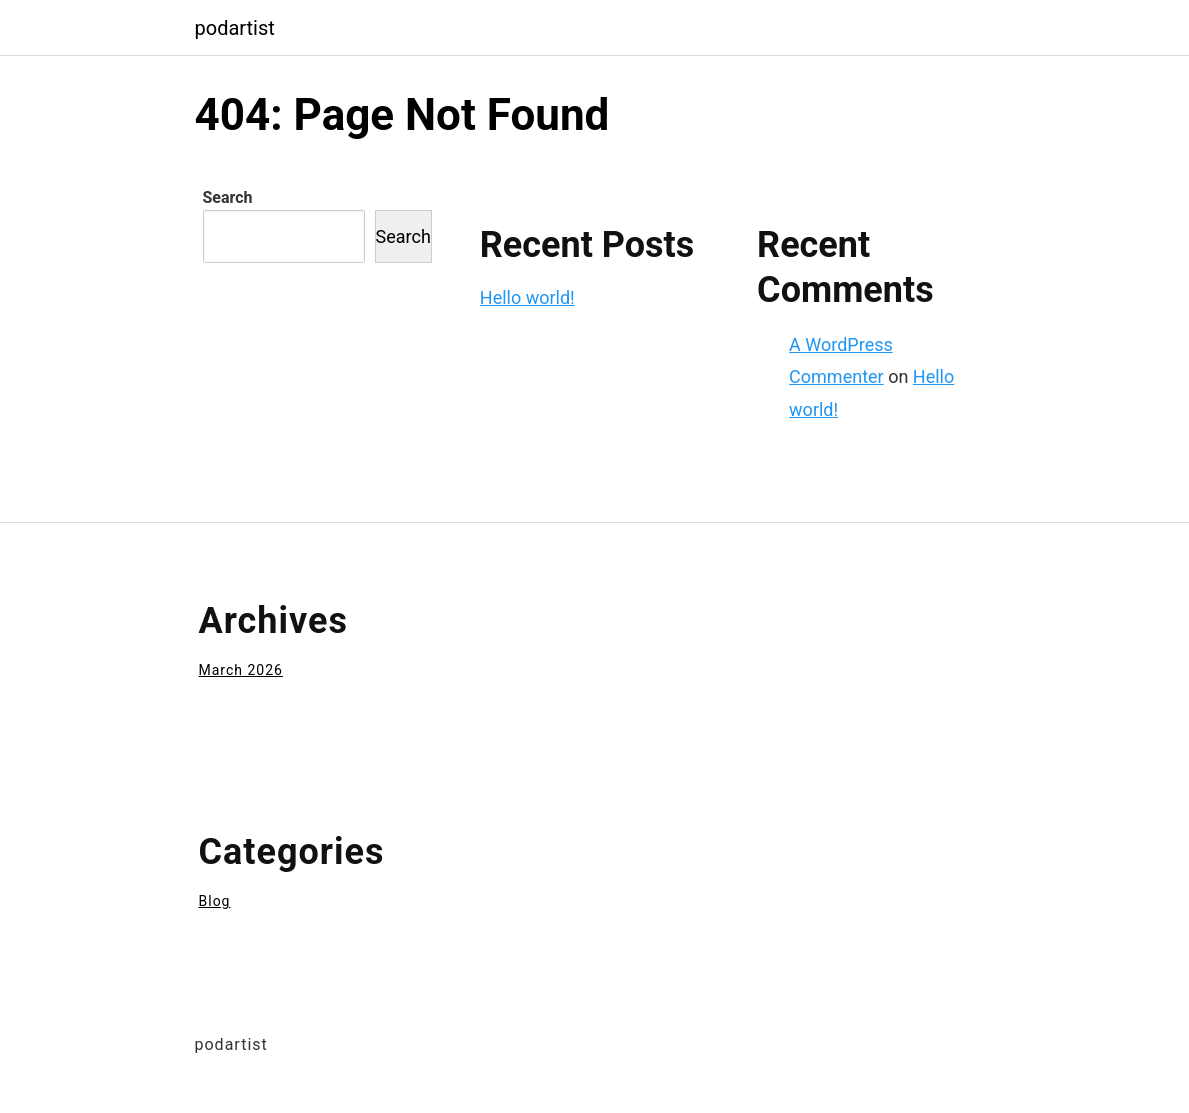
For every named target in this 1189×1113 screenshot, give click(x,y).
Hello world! (527, 297)
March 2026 (241, 670)
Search (228, 197)
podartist (235, 28)
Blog (215, 901)
